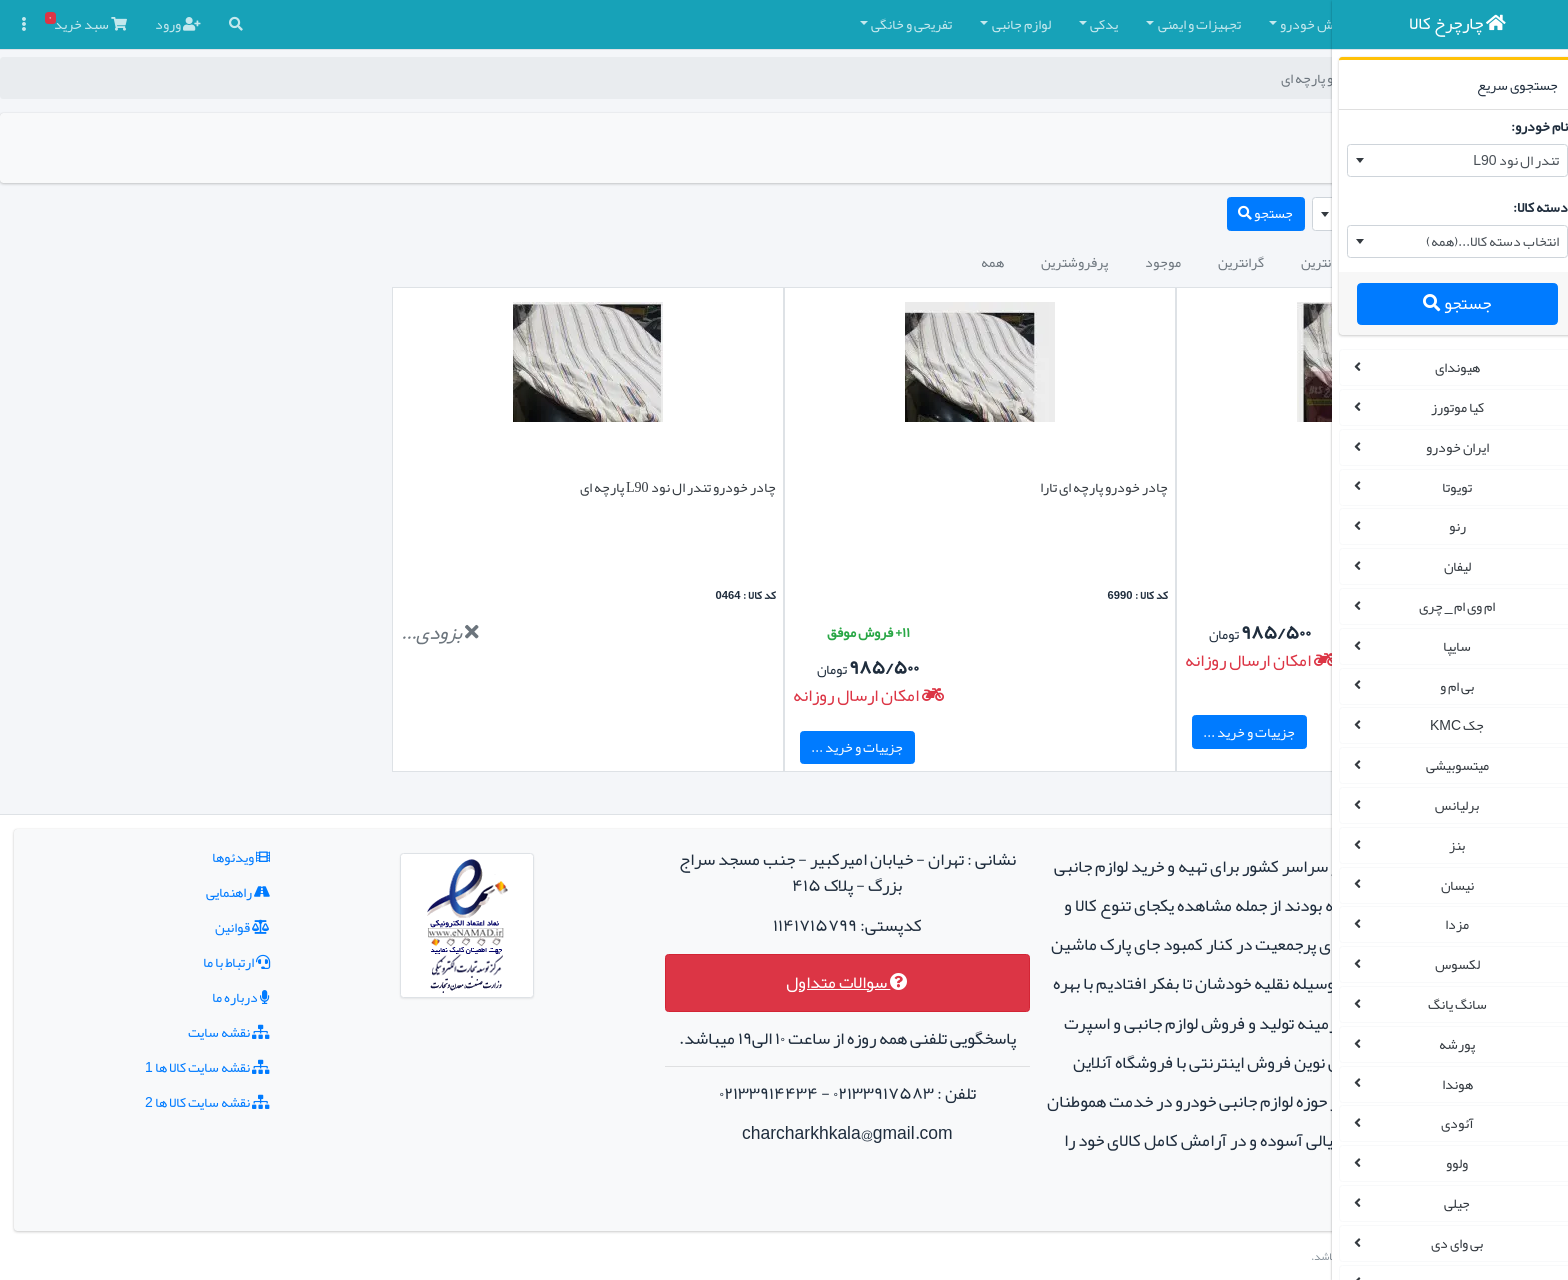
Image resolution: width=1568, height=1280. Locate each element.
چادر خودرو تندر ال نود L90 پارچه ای (553, 487)
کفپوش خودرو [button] (1068, 24)
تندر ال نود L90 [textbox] (1501, 160)
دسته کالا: (1526, 207)
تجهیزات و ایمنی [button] (949, 24)
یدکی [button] (854, 24)
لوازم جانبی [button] (771, 24)
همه (742, 262)
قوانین (200, 888)
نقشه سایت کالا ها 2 (165, 1063)
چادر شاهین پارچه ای (1254, 487)
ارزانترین (1075, 262)
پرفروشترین (824, 262)
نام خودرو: (1525, 126)
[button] (1291, 24)
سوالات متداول (712, 943)
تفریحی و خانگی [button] (661, 24)
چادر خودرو (1191, 78)
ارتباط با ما (194, 923)
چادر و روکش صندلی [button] (1202, 24)
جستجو (1443, 303)
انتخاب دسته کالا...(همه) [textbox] (1478, 241)
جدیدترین (1163, 262)
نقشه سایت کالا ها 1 (165, 1028)
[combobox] (1443, 161)
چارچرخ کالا (1273, 78)
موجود (913, 262)
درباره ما (199, 958)
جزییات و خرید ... (1062, 732)
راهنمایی (196, 853)
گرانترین (991, 262)
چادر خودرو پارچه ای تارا (916, 487)
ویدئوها (199, 818)
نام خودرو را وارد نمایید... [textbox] (1234, 213)
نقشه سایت (187, 993)
